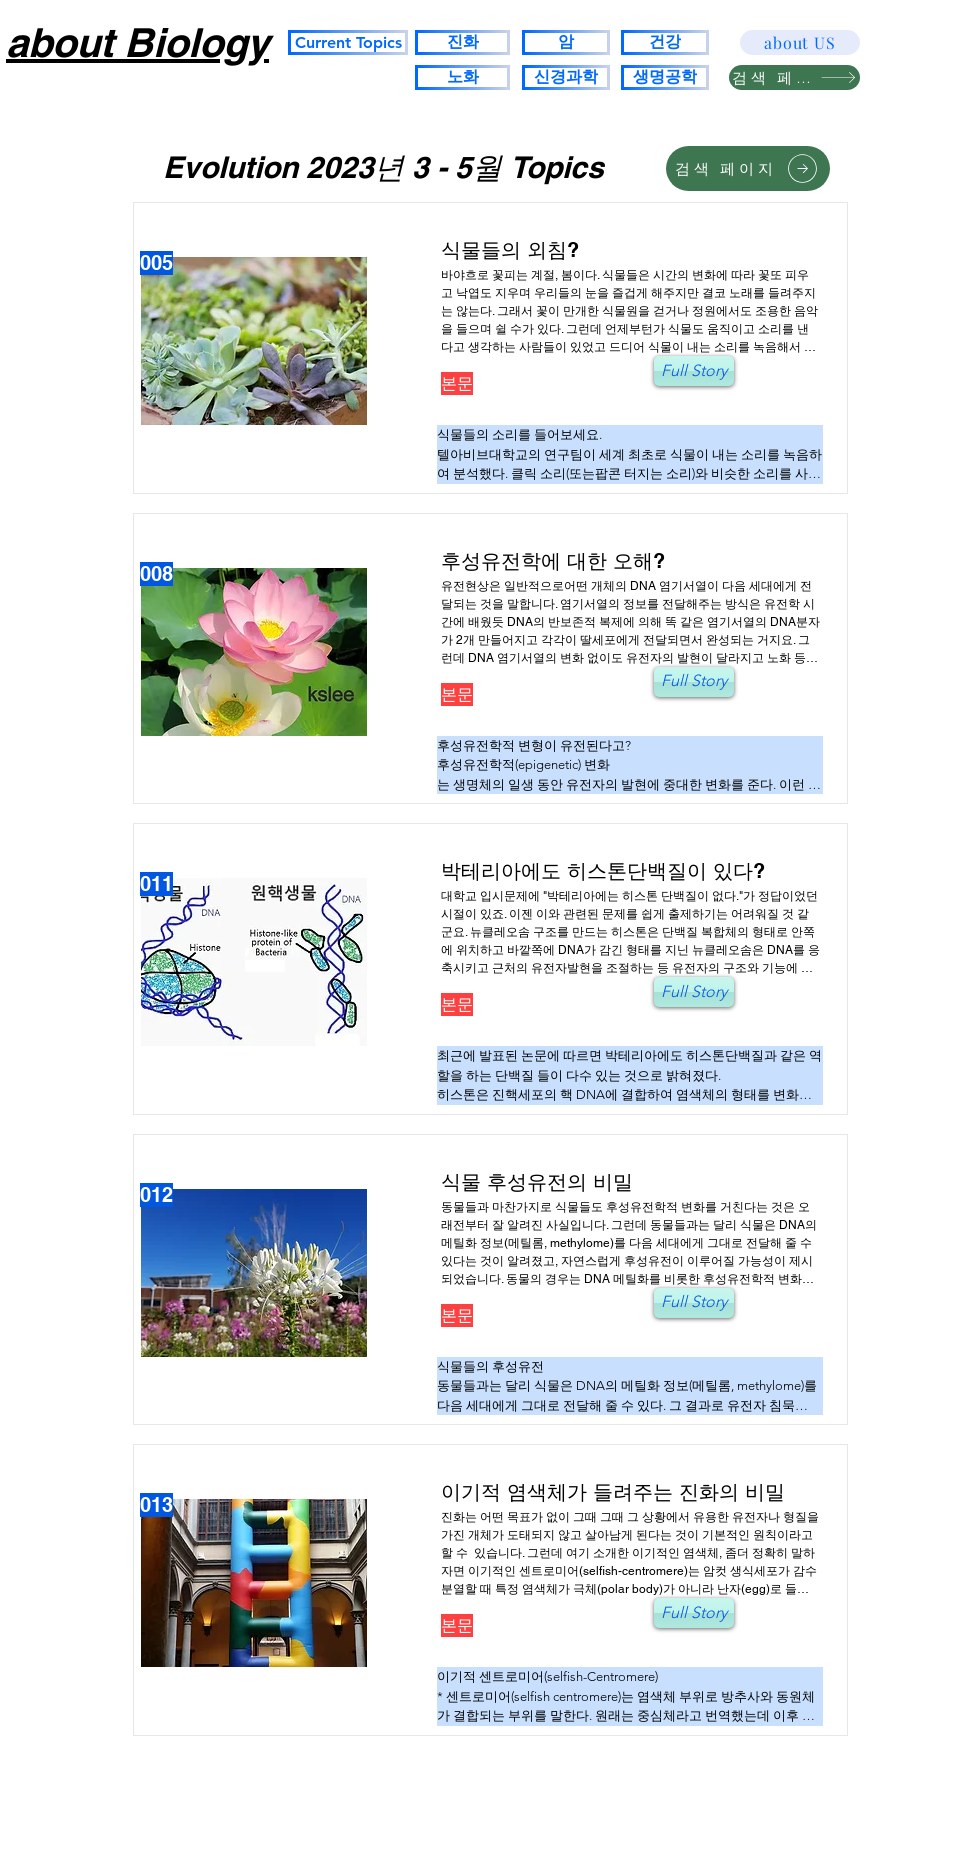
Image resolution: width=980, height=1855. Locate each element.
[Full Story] (694, 371)
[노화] (462, 77)
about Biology (137, 42)
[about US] (800, 42)
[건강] (665, 42)
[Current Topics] (348, 42)
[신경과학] (566, 77)
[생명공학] (665, 77)
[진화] (462, 42)
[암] (566, 42)
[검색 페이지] (794, 77)
